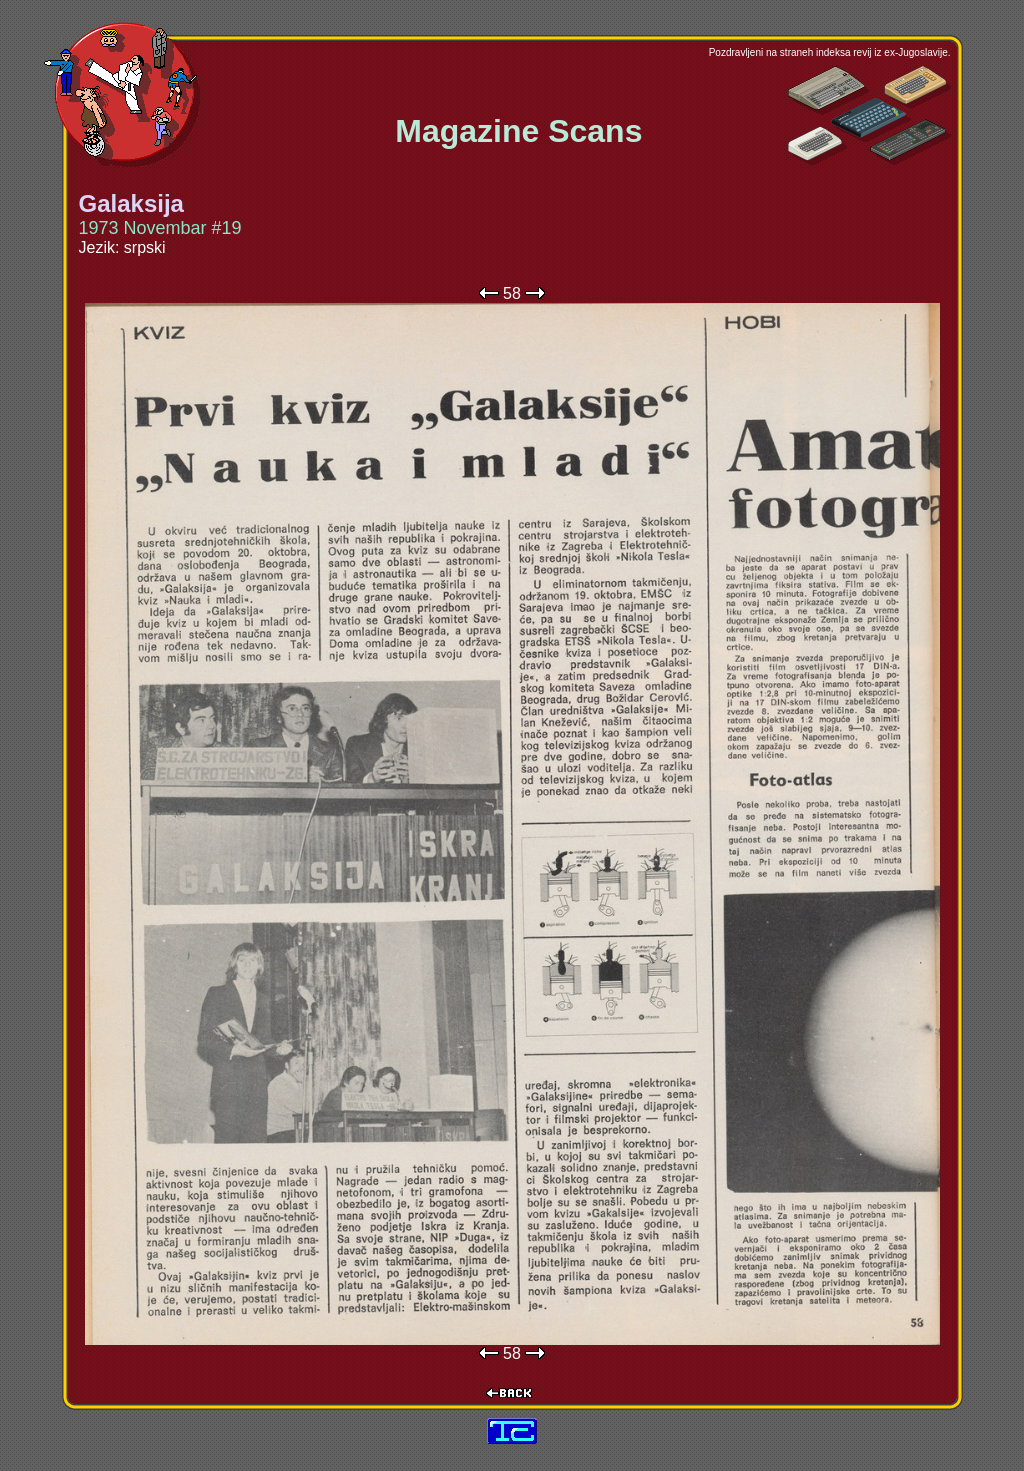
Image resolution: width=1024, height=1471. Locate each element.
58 (512, 293)
